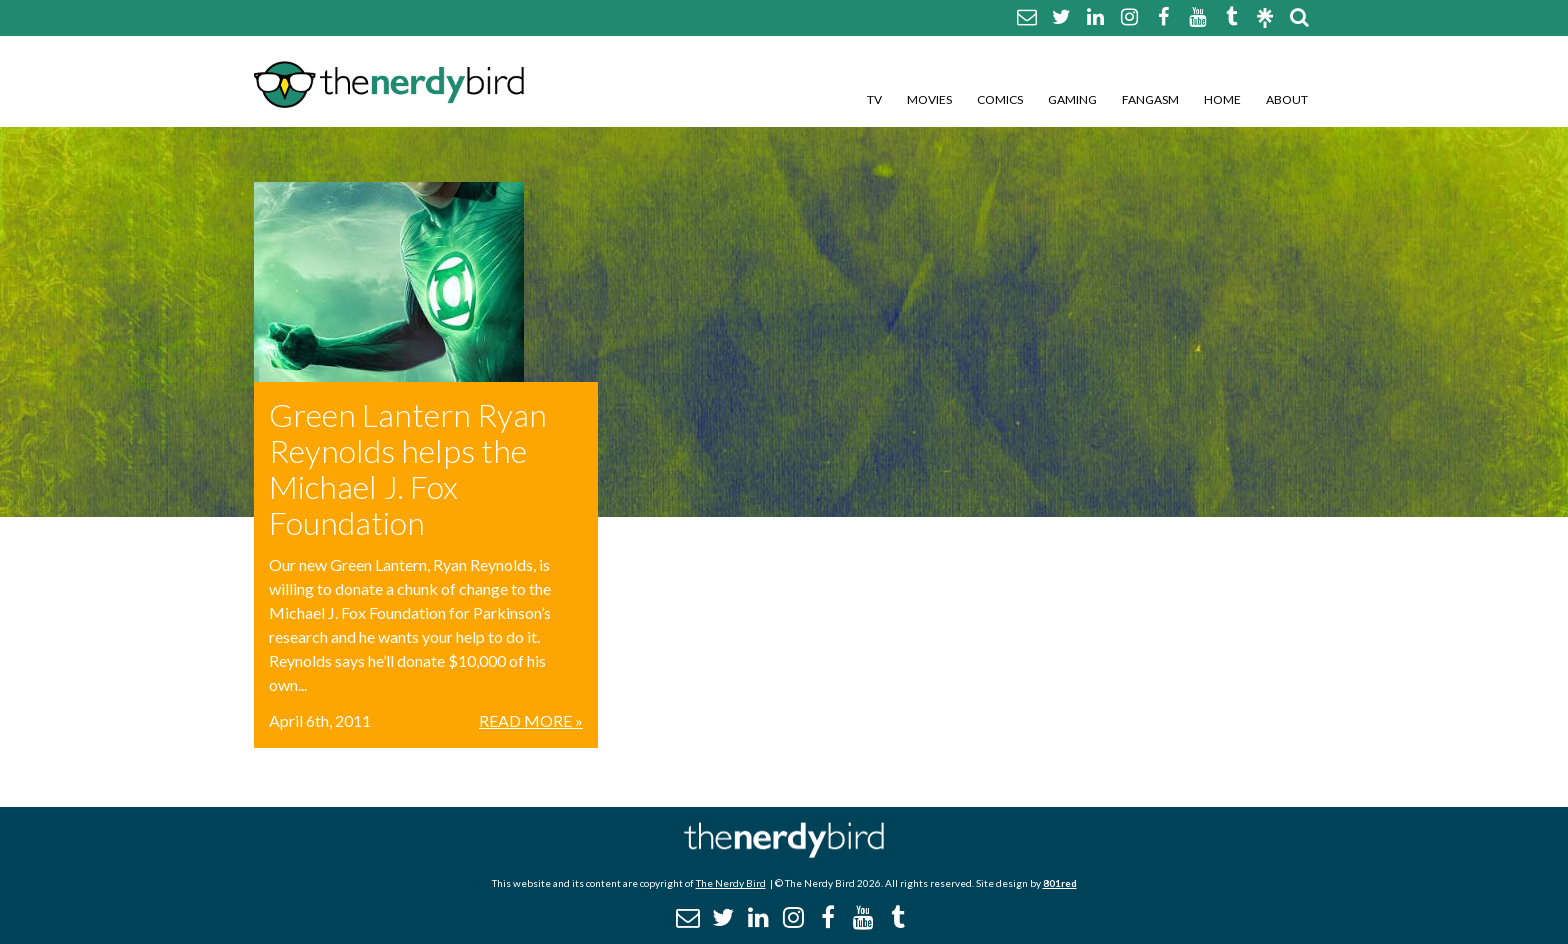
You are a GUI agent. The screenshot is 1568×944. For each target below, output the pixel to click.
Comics (1000, 99)
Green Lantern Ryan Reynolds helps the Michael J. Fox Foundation (408, 468)
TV (874, 99)
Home (1222, 99)
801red (1060, 883)
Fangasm (1150, 99)
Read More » (531, 720)
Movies (929, 99)
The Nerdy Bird (731, 883)
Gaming (1072, 99)
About (1287, 99)
